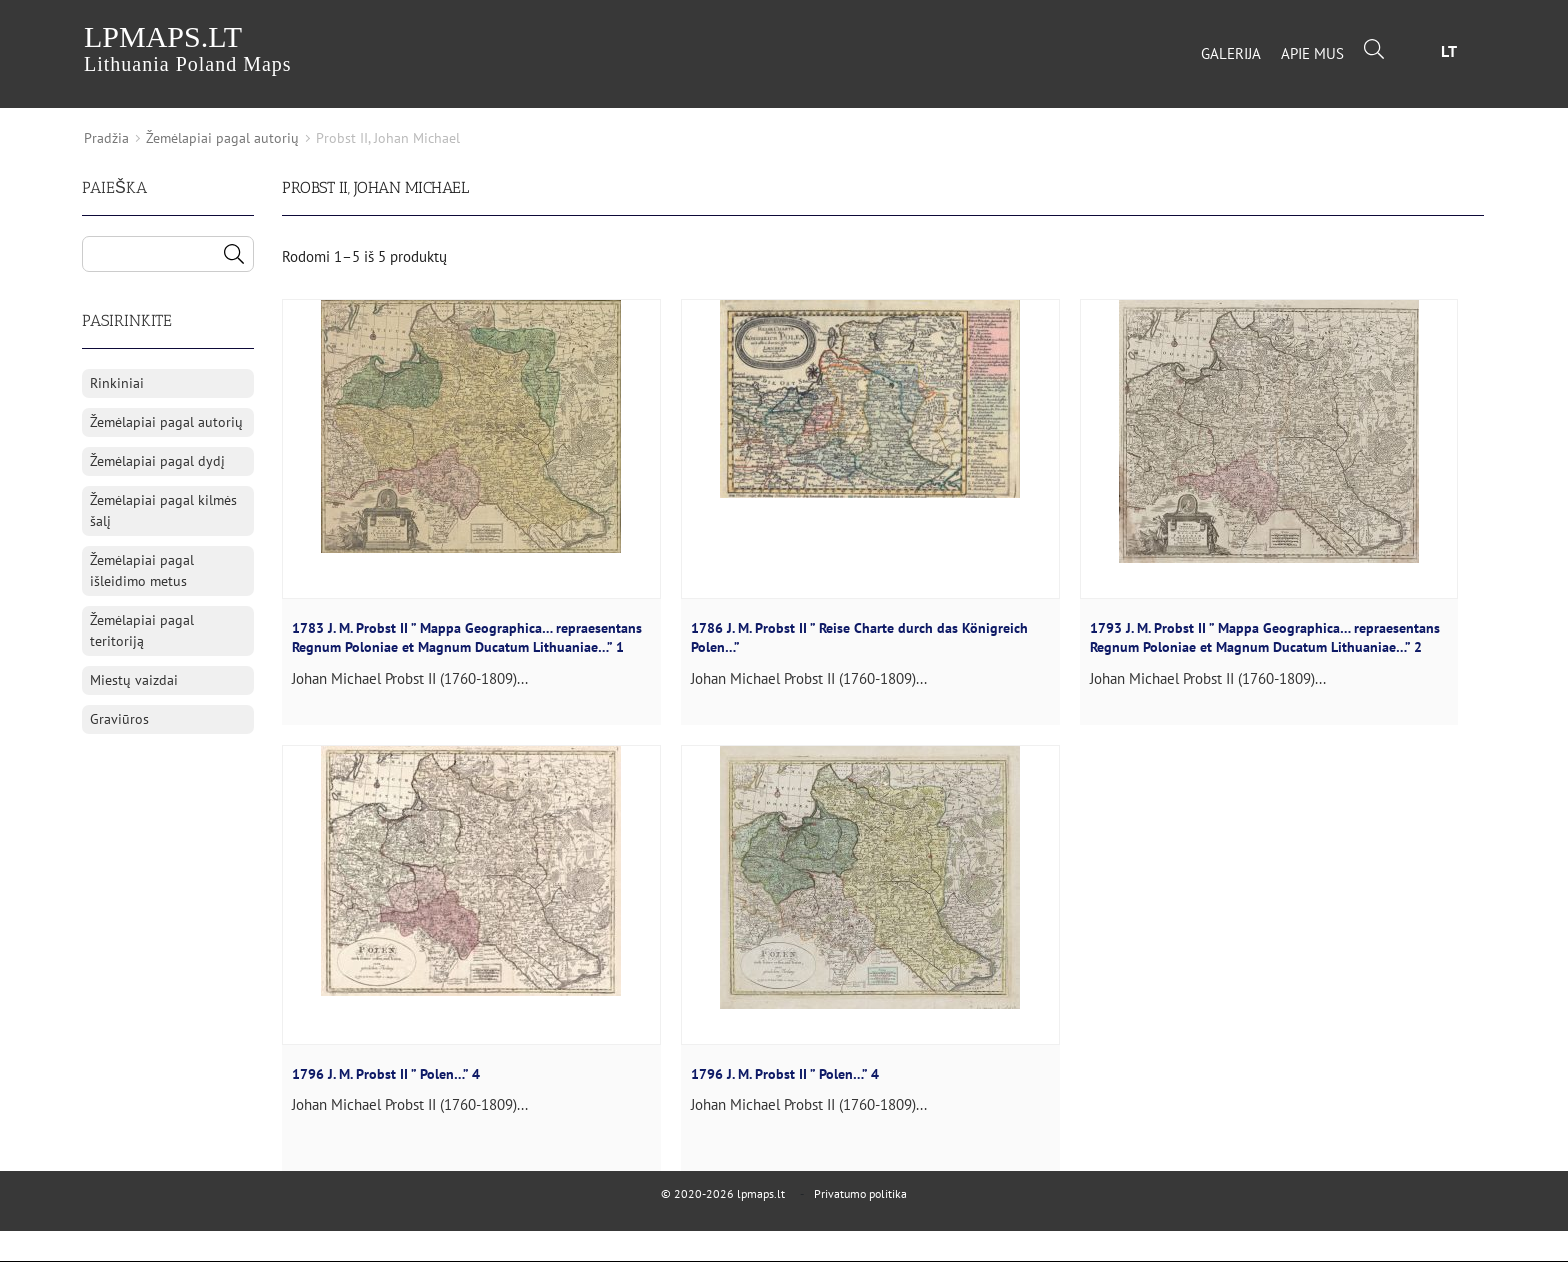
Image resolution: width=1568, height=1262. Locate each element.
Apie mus (1312, 53)
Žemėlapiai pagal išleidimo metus (142, 570)
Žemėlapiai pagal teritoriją (142, 630)
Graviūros (119, 719)
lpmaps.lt (188, 47)
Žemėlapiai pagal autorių (222, 138)
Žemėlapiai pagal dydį (157, 461)
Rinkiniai (117, 383)
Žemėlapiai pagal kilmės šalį (163, 510)
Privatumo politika (860, 1193)
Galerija (1231, 53)
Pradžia (106, 138)
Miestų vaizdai (134, 680)
